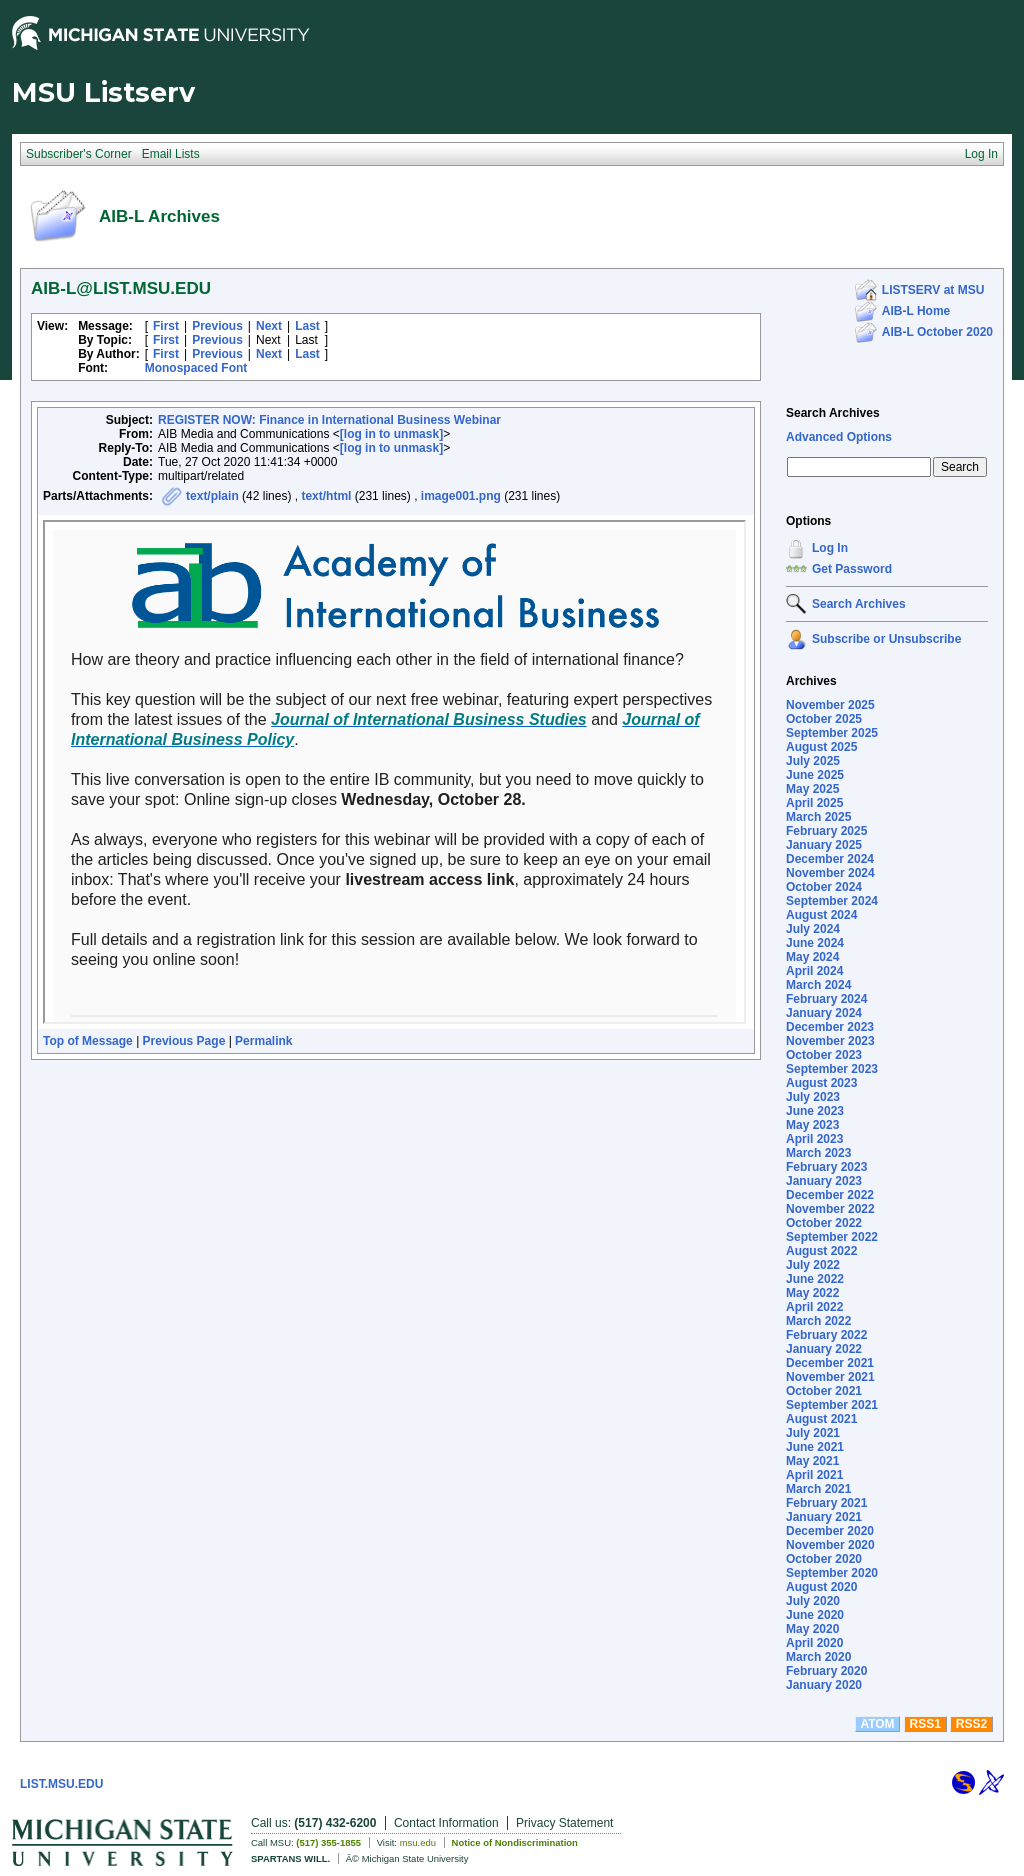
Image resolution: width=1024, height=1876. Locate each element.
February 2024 (826, 999)
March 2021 (818, 1489)
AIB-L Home (916, 311)
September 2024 (832, 901)
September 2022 (832, 1237)
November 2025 (830, 705)
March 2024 (818, 985)
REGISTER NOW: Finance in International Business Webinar (329, 420)
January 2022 (824, 1349)
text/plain (212, 496)
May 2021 (812, 1461)
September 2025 (832, 733)
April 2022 (814, 1307)
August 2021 (821, 1419)
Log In (830, 548)
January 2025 (824, 845)
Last (307, 326)
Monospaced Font (196, 368)
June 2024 (815, 943)
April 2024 (814, 971)
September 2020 (832, 1573)
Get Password (852, 569)
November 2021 (830, 1377)
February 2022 (826, 1335)
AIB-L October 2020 (937, 332)
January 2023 (824, 1181)
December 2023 (830, 1027)
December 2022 (830, 1195)
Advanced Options (839, 437)
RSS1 (925, 1724)
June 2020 (815, 1615)
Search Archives (833, 413)
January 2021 (824, 1517)
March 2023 (818, 1153)
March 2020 (818, 1657)
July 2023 (813, 1097)
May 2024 (812, 957)
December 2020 (830, 1531)
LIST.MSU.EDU (61, 1784)
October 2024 (824, 887)
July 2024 (813, 929)
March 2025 (818, 817)
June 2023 (815, 1111)
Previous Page (184, 1041)
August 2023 (821, 1083)
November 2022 (830, 1209)
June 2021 (815, 1447)
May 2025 (812, 789)
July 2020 (813, 1601)
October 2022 (824, 1223)
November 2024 (830, 873)
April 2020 (814, 1643)
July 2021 (813, 1433)
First (166, 326)
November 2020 (830, 1545)
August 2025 (821, 747)
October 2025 (824, 719)
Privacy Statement (564, 1823)
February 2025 (826, 831)
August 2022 (821, 1251)
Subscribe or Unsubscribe (886, 639)
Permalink (263, 1041)
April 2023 (814, 1139)
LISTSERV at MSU (933, 290)
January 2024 (824, 1013)
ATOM (877, 1724)
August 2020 (821, 1587)
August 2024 (821, 915)
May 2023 (812, 1125)
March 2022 (818, 1321)
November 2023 (830, 1041)
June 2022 (815, 1279)
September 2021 (832, 1405)
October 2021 (824, 1391)
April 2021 (814, 1475)
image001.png (461, 496)
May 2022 (812, 1293)
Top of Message (88, 1041)
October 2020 (824, 1559)
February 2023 (826, 1167)
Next (269, 326)
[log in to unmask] (391, 434)
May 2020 (812, 1629)
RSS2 (971, 1724)
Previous (217, 326)
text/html (326, 496)
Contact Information (446, 1823)
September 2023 (832, 1069)
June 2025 (815, 775)
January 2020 (824, 1685)
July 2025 (813, 761)
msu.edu (418, 1842)
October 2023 (824, 1055)
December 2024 (830, 859)
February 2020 (826, 1671)
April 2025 (814, 803)
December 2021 (830, 1363)
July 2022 (813, 1265)
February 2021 (826, 1503)
